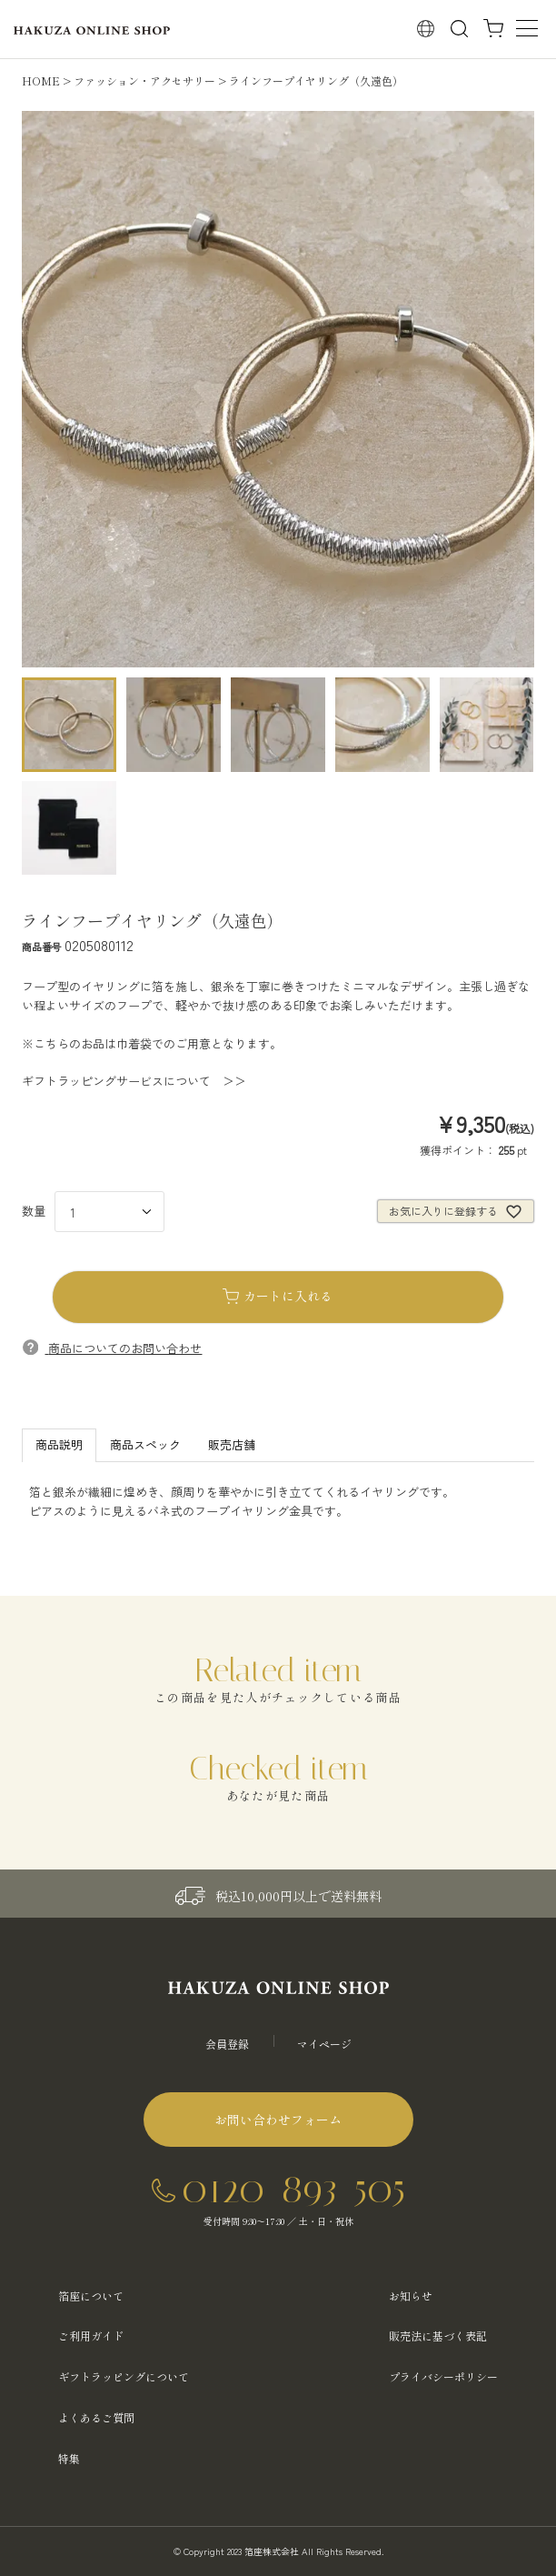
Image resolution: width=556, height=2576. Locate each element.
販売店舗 (231, 1444)
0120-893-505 (293, 2188)
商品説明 (59, 1444)
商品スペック (145, 1444)
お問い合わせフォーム (278, 2119)
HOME (41, 80)
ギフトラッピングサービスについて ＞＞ (134, 1080)
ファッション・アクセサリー (144, 80)
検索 (459, 28)
